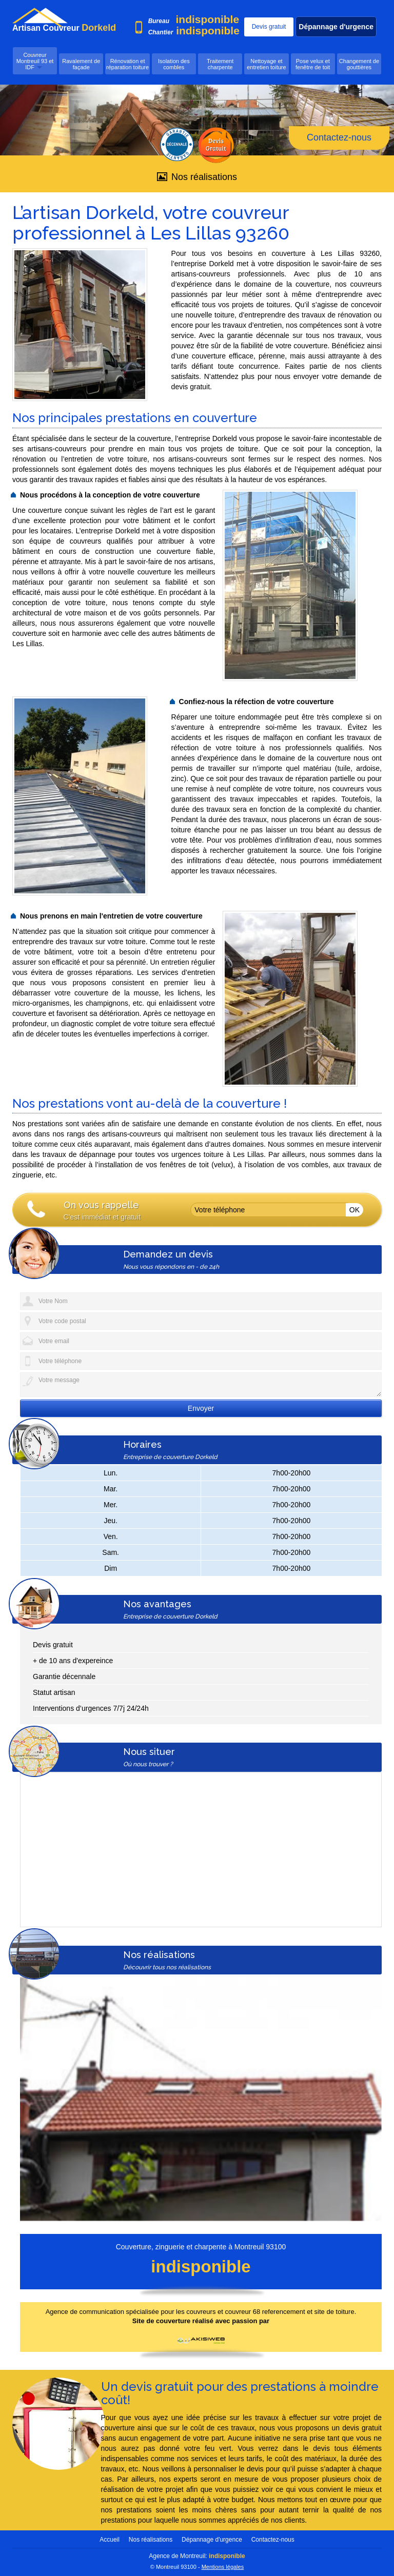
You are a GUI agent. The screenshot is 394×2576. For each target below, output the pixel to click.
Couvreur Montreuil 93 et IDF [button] (35, 61)
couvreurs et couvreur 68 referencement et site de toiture (270, 2311)
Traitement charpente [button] (220, 64)
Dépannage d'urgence (336, 27)
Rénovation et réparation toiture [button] (127, 64)
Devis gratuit (269, 26)
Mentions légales (223, 2566)
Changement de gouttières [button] (359, 64)
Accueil (110, 2539)
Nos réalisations (197, 177)
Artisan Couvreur (44, 28)
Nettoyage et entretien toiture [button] (266, 64)
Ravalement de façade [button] (81, 64)
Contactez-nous (339, 137)
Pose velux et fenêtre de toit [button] (313, 64)
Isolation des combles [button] (174, 64)
